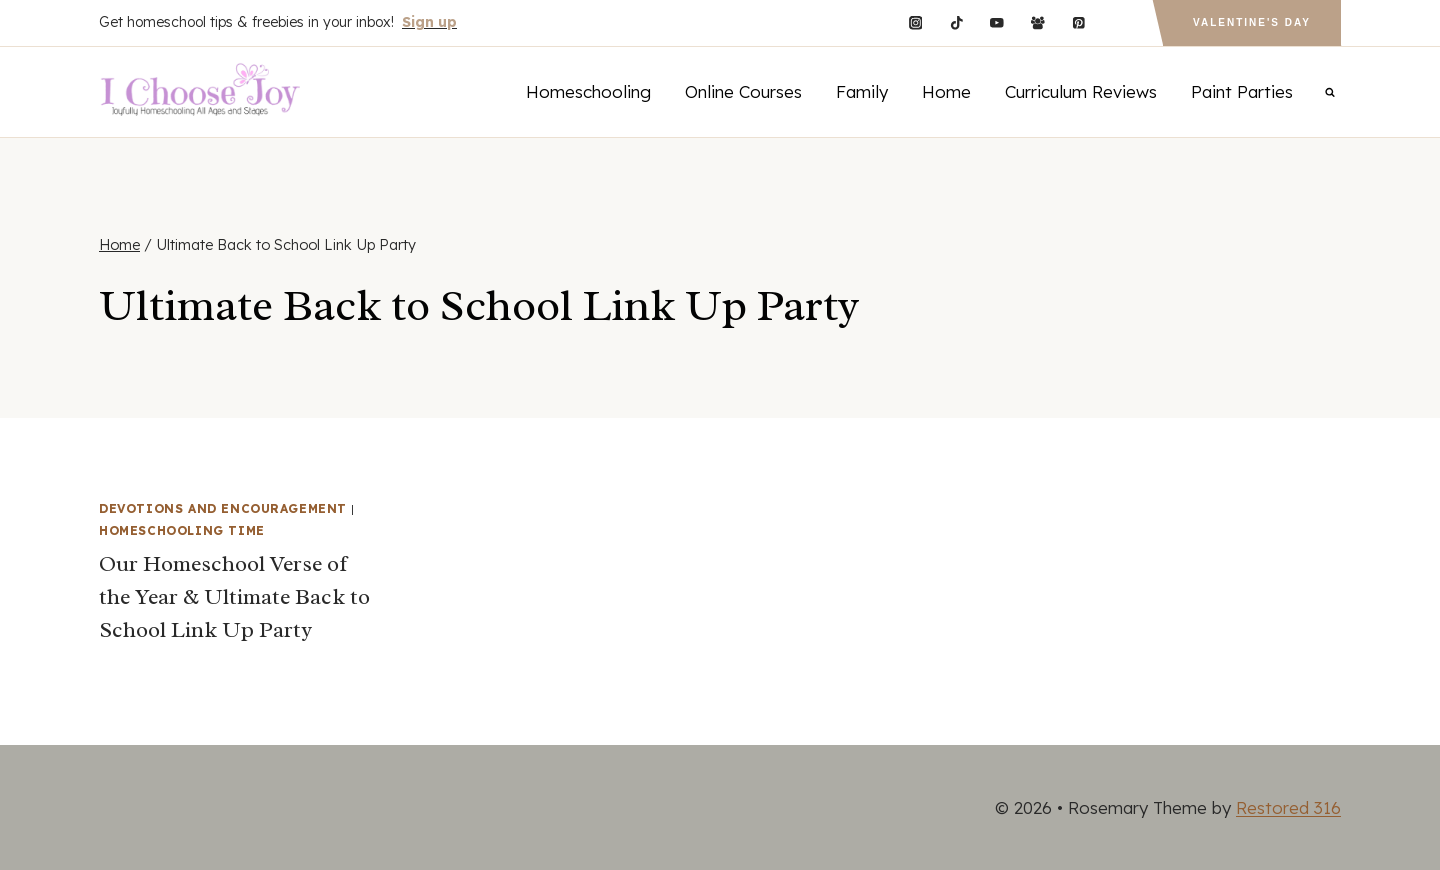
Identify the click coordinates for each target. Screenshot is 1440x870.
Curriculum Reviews (1081, 91)
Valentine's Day (1252, 22)
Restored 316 (1288, 807)
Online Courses (743, 91)
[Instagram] (915, 22)
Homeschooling (588, 91)
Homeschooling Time (182, 530)
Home (946, 91)
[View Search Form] (1330, 92)
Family (862, 91)
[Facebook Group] (1037, 22)
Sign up (429, 22)
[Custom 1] (1119, 22)
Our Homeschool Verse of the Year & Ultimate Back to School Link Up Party (234, 597)
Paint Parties (1242, 91)
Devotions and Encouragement (223, 508)
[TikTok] (956, 22)
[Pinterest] (1078, 22)
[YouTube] (997, 22)
